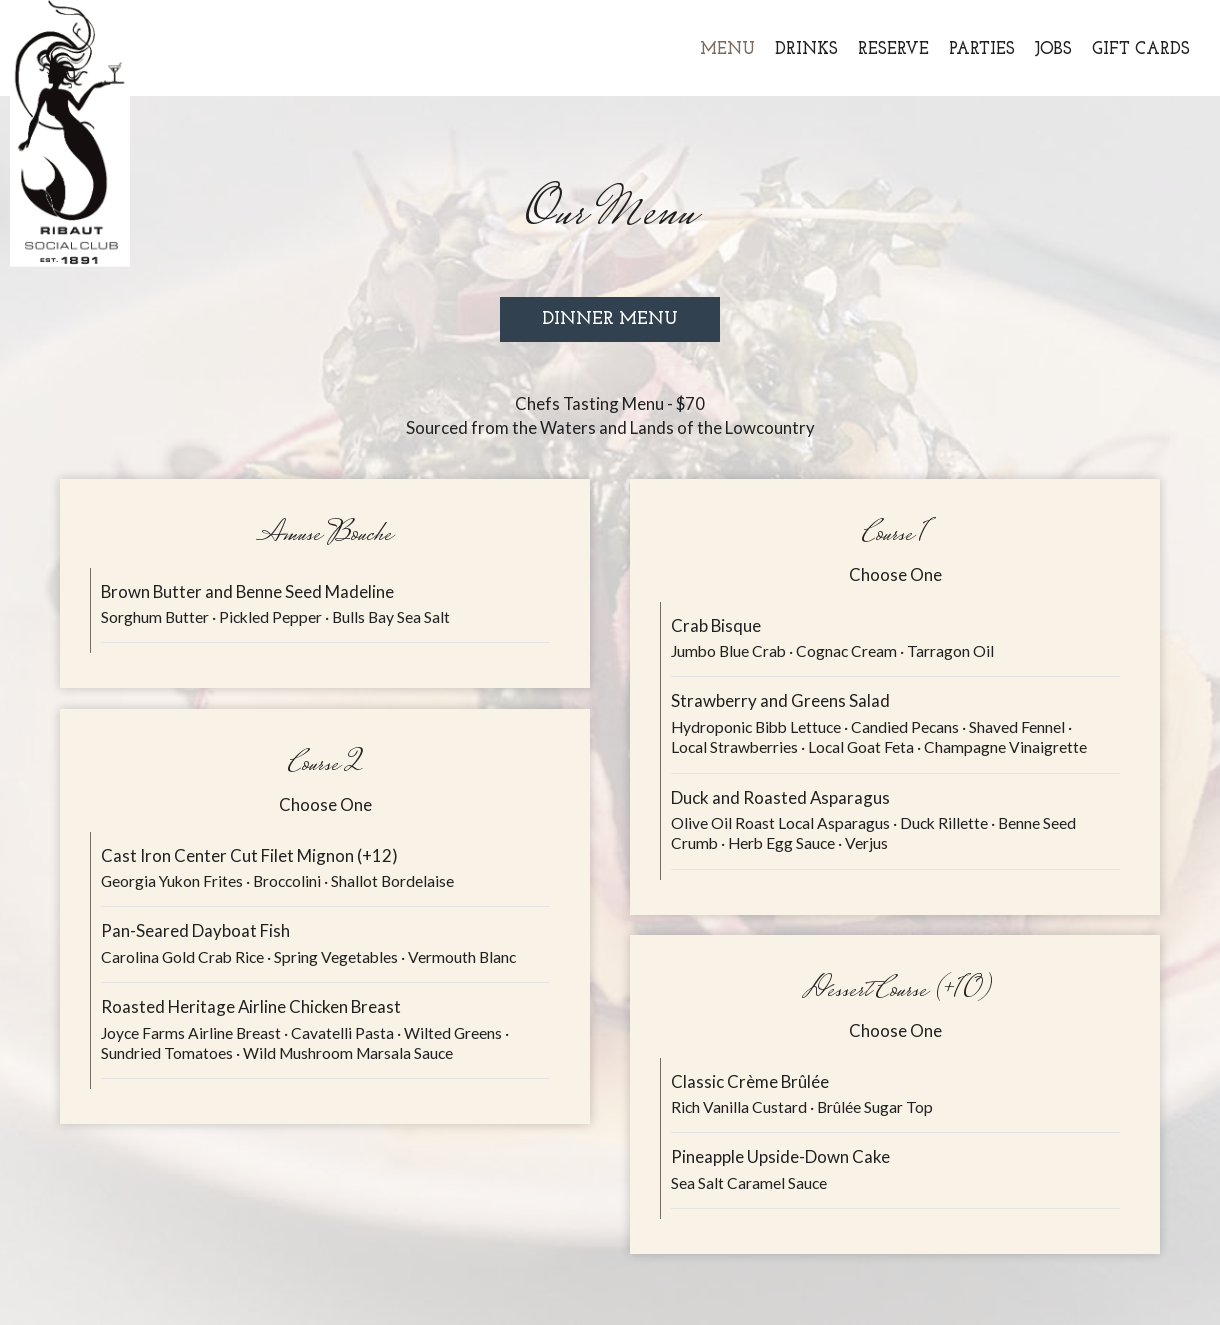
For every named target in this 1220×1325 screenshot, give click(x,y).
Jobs (1053, 49)
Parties (982, 49)
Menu (727, 49)
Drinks (806, 49)
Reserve (893, 49)
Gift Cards (1141, 49)
